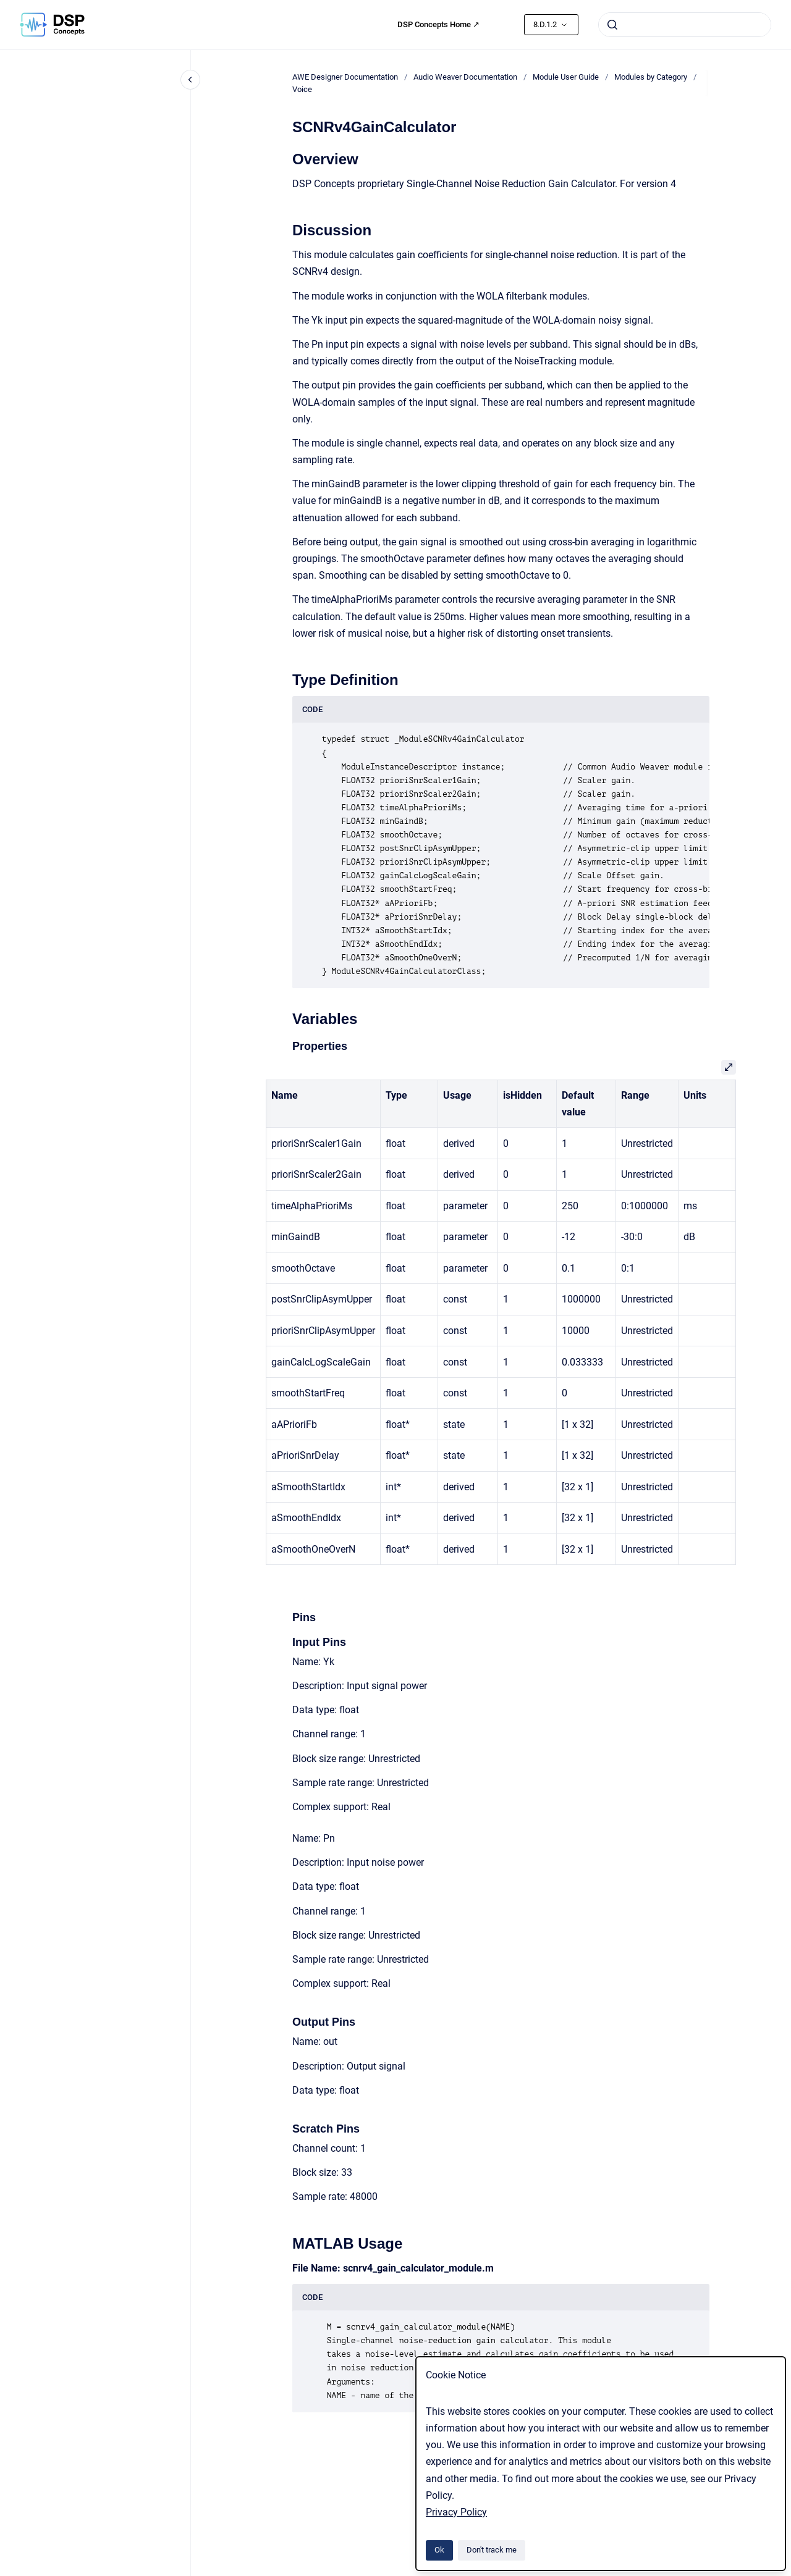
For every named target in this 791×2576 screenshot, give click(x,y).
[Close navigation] (190, 80)
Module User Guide (566, 77)
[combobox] (685, 24)
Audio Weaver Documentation (465, 77)
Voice (302, 89)
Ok (439, 2549)
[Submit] (612, 25)
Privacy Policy (456, 2512)
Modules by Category (650, 77)
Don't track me (492, 2549)
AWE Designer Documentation (345, 77)
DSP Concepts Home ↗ (438, 24)
